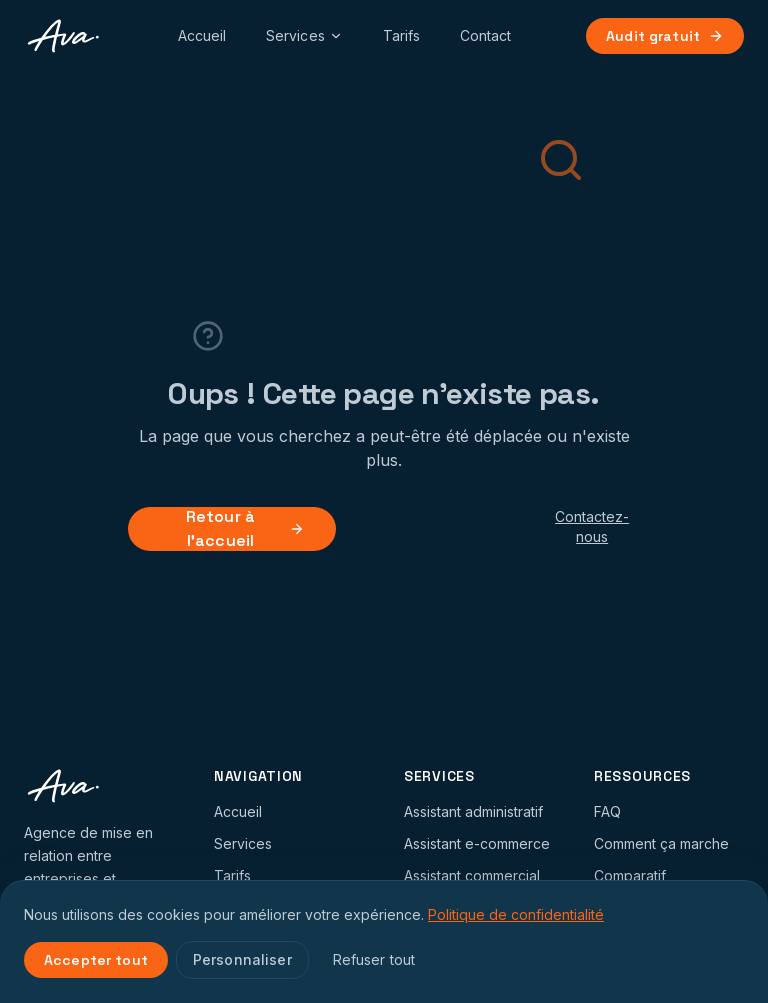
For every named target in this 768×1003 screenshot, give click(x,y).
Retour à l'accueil (245, 529)
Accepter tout (96, 960)
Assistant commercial (472, 875)
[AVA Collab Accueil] (63, 36)
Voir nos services (440, 529)
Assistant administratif (473, 811)
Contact (485, 35)
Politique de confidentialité (516, 914)
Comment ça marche (661, 843)
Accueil (202, 35)
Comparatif (630, 875)
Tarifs (401, 35)
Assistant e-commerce (477, 843)
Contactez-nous (592, 526)
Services (304, 35)
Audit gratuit (665, 36)
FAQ (607, 811)
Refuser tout (374, 959)
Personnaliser (242, 959)
